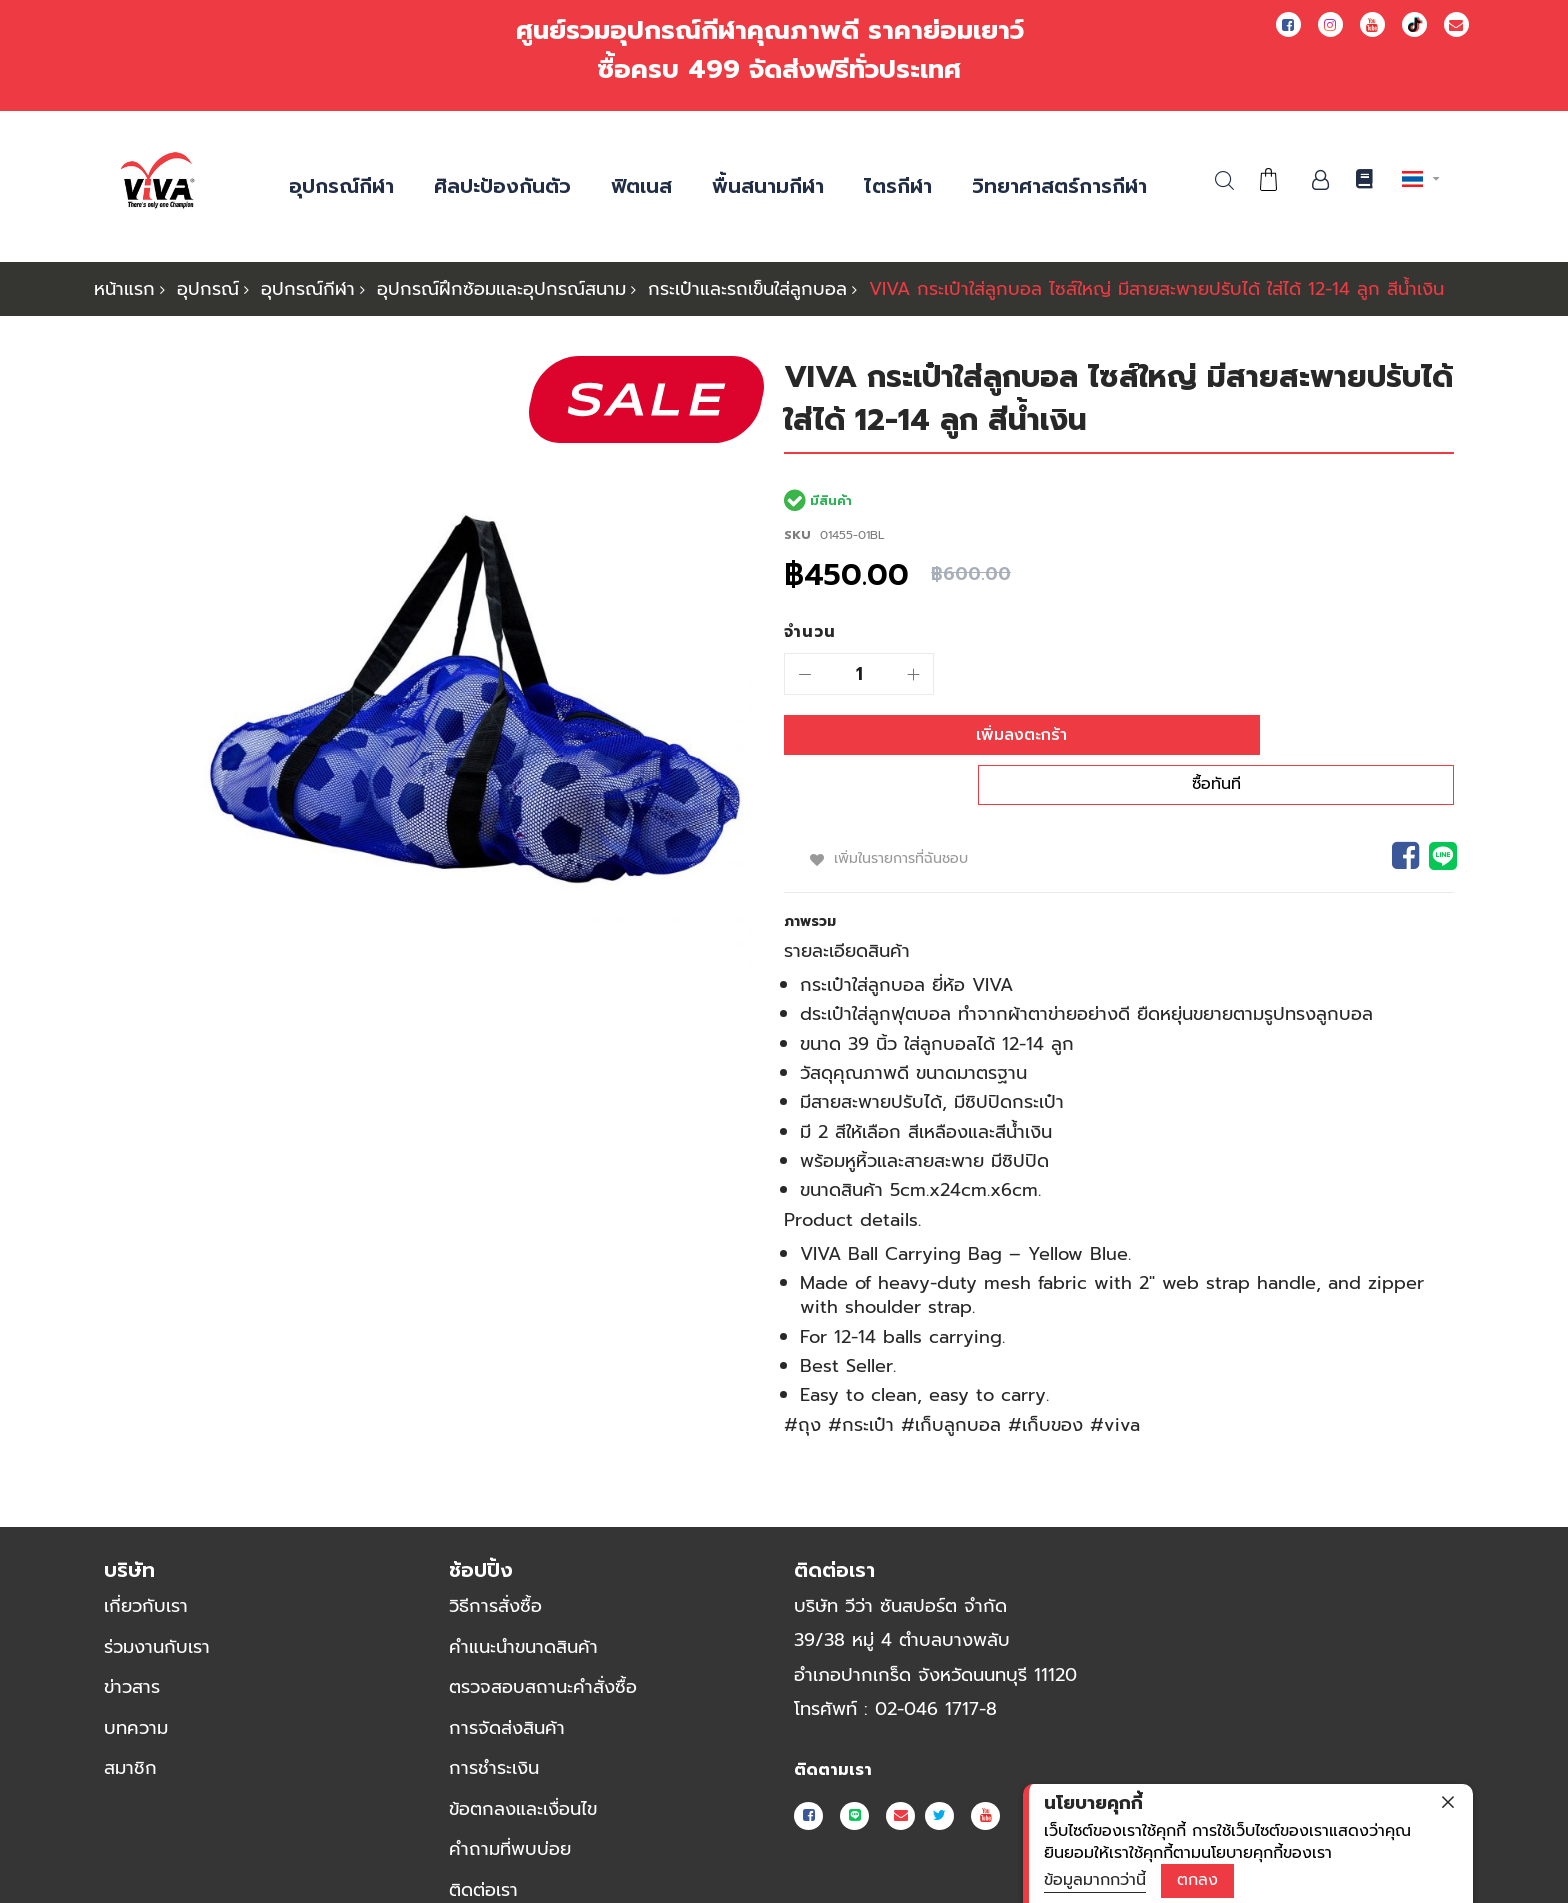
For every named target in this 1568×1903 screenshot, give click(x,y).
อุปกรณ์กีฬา (308, 289)
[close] (1448, 1802)
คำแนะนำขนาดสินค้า (523, 1606)
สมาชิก (130, 1728)
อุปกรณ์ (208, 289)
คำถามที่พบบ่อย (510, 1809)
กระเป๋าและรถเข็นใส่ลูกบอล (747, 289)
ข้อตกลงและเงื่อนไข (523, 1768)
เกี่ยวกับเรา (146, 1565)
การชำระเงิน (494, 1728)
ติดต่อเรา (483, 1849)
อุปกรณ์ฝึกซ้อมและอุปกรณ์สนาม (501, 289)
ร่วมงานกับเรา (157, 1606)
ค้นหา (1224, 180)
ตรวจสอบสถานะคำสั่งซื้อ (543, 1646)
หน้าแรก (124, 289)
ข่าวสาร (132, 1646)
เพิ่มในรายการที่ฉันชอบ (903, 817)
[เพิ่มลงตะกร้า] (944, 735)
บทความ (136, 1687)
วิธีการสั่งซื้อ (495, 1565)
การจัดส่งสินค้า (507, 1687)
